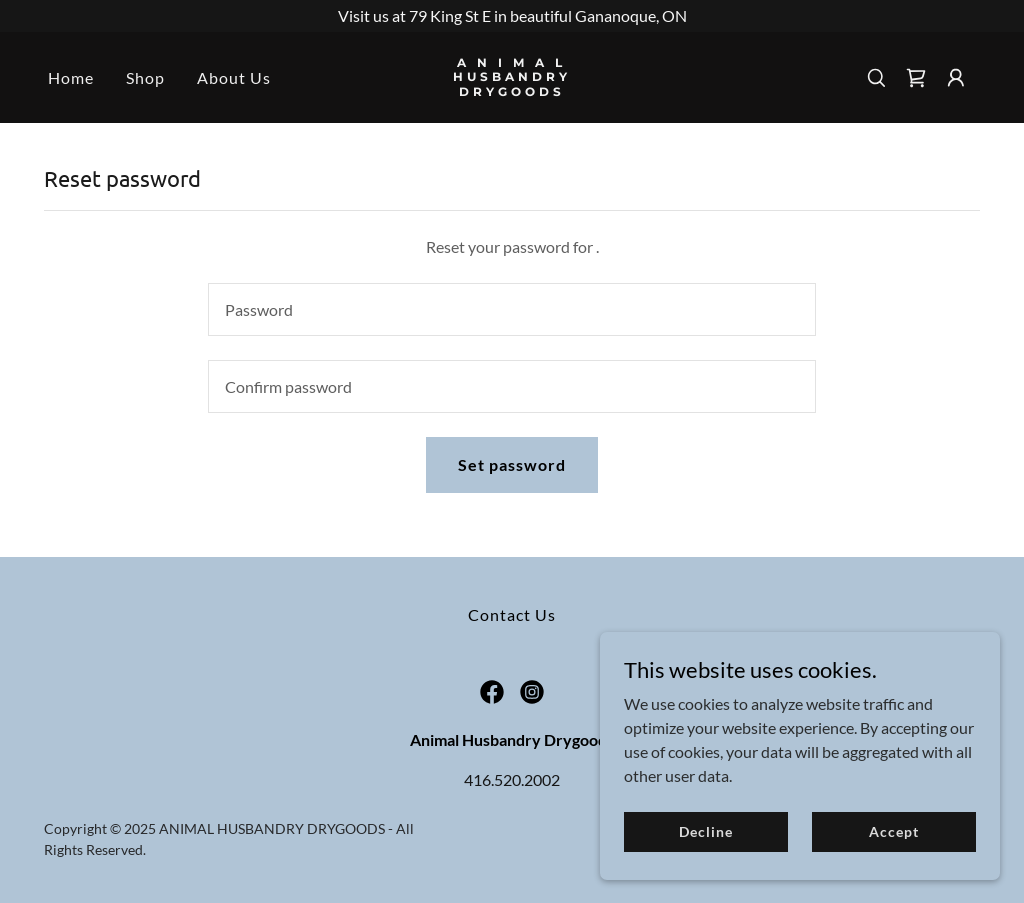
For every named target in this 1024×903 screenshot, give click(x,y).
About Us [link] (234, 77)
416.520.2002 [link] (512, 779)
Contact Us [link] (512, 614)
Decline (705, 831)
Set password (512, 464)
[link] (511, 89)
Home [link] (71, 77)
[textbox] (512, 309)
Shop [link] (145, 77)
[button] (956, 78)
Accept (893, 831)
